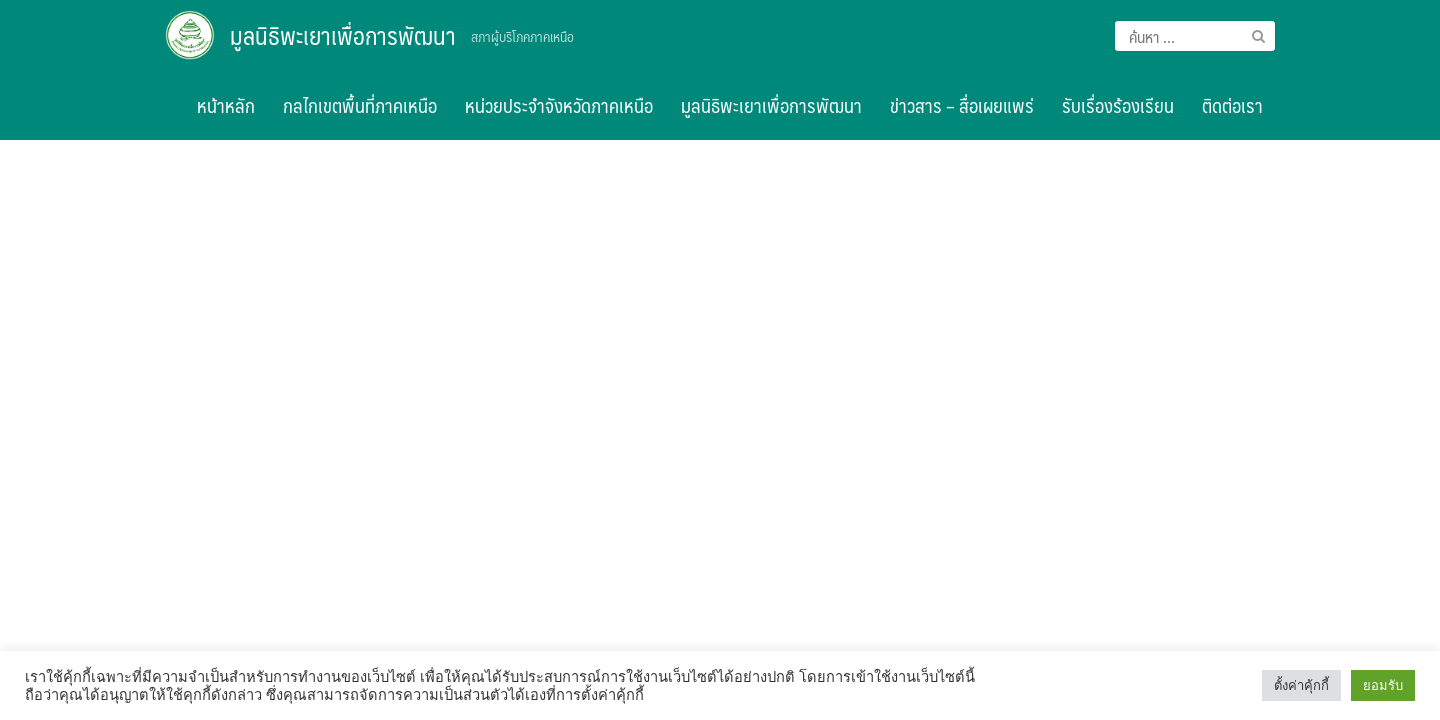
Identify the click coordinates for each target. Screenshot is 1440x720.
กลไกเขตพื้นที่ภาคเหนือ (360, 105)
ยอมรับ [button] (1383, 685)
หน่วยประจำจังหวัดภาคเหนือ (559, 105)
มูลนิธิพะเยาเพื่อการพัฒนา (343, 35)
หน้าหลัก (226, 105)
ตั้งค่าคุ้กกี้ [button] (1301, 685)
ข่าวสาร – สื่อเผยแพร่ (962, 105)
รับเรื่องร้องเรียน (1118, 105)
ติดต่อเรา (1232, 105)
